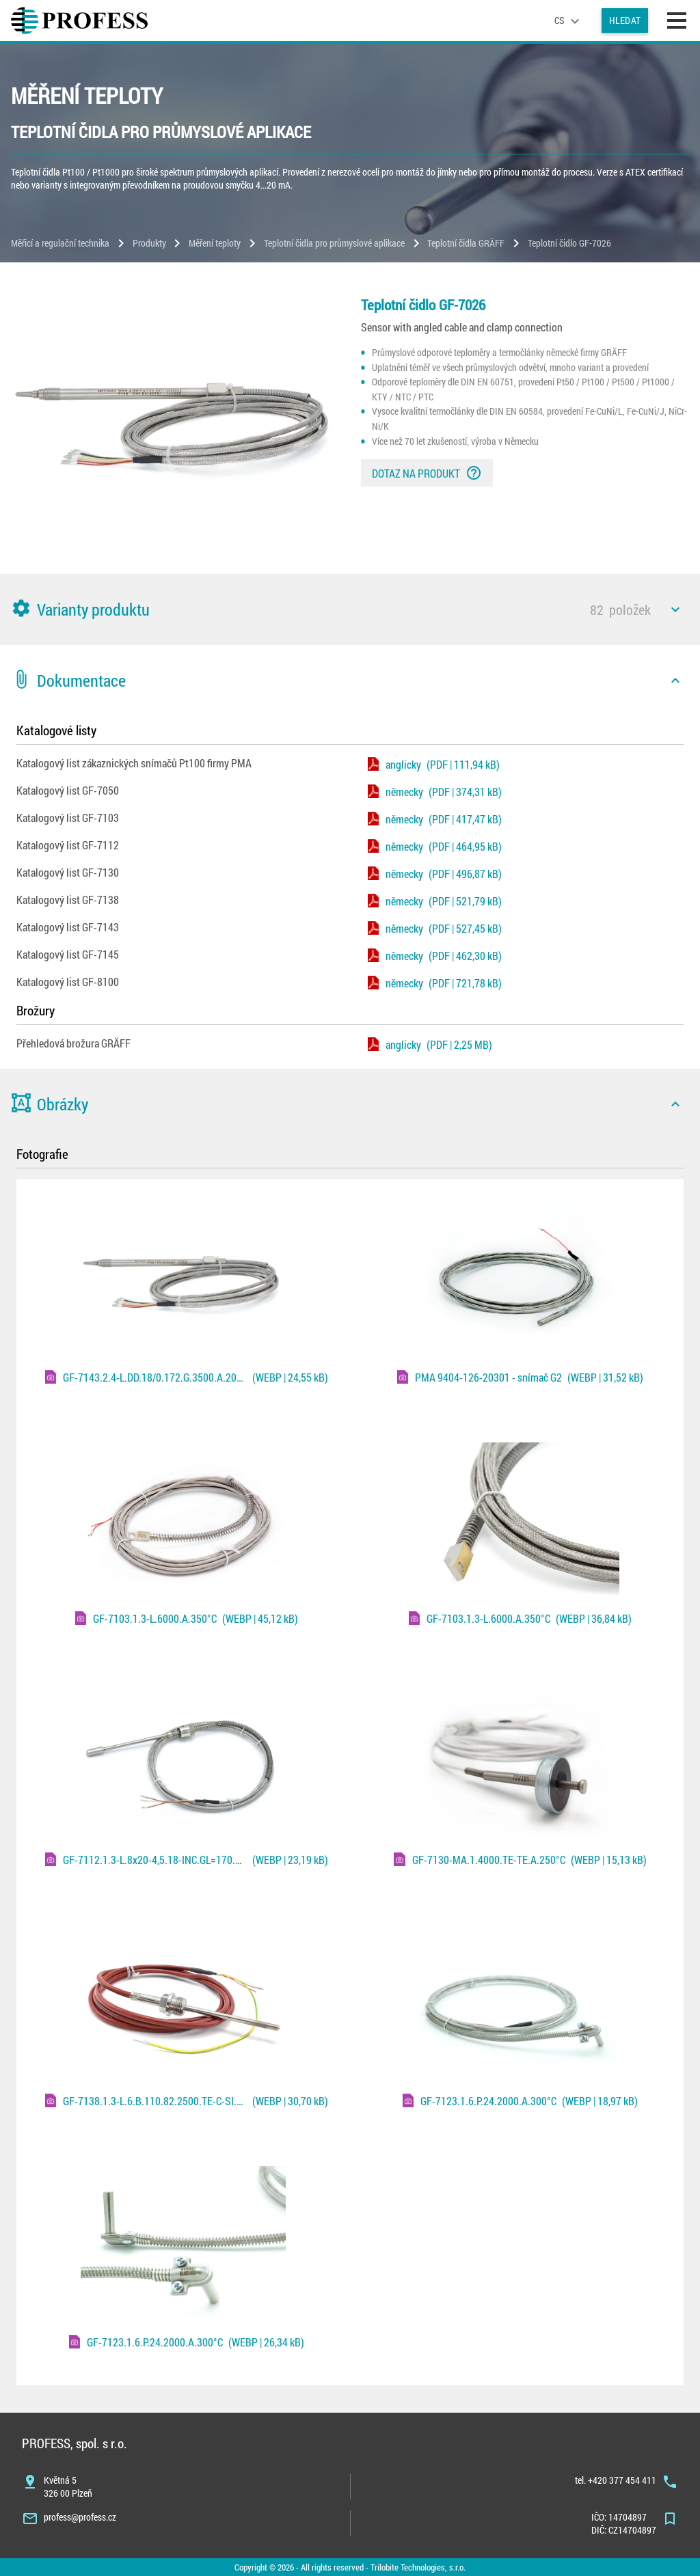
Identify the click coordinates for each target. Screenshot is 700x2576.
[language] (569, 20)
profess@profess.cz (80, 2516)
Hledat (625, 20)
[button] (350, 609)
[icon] (675, 609)
